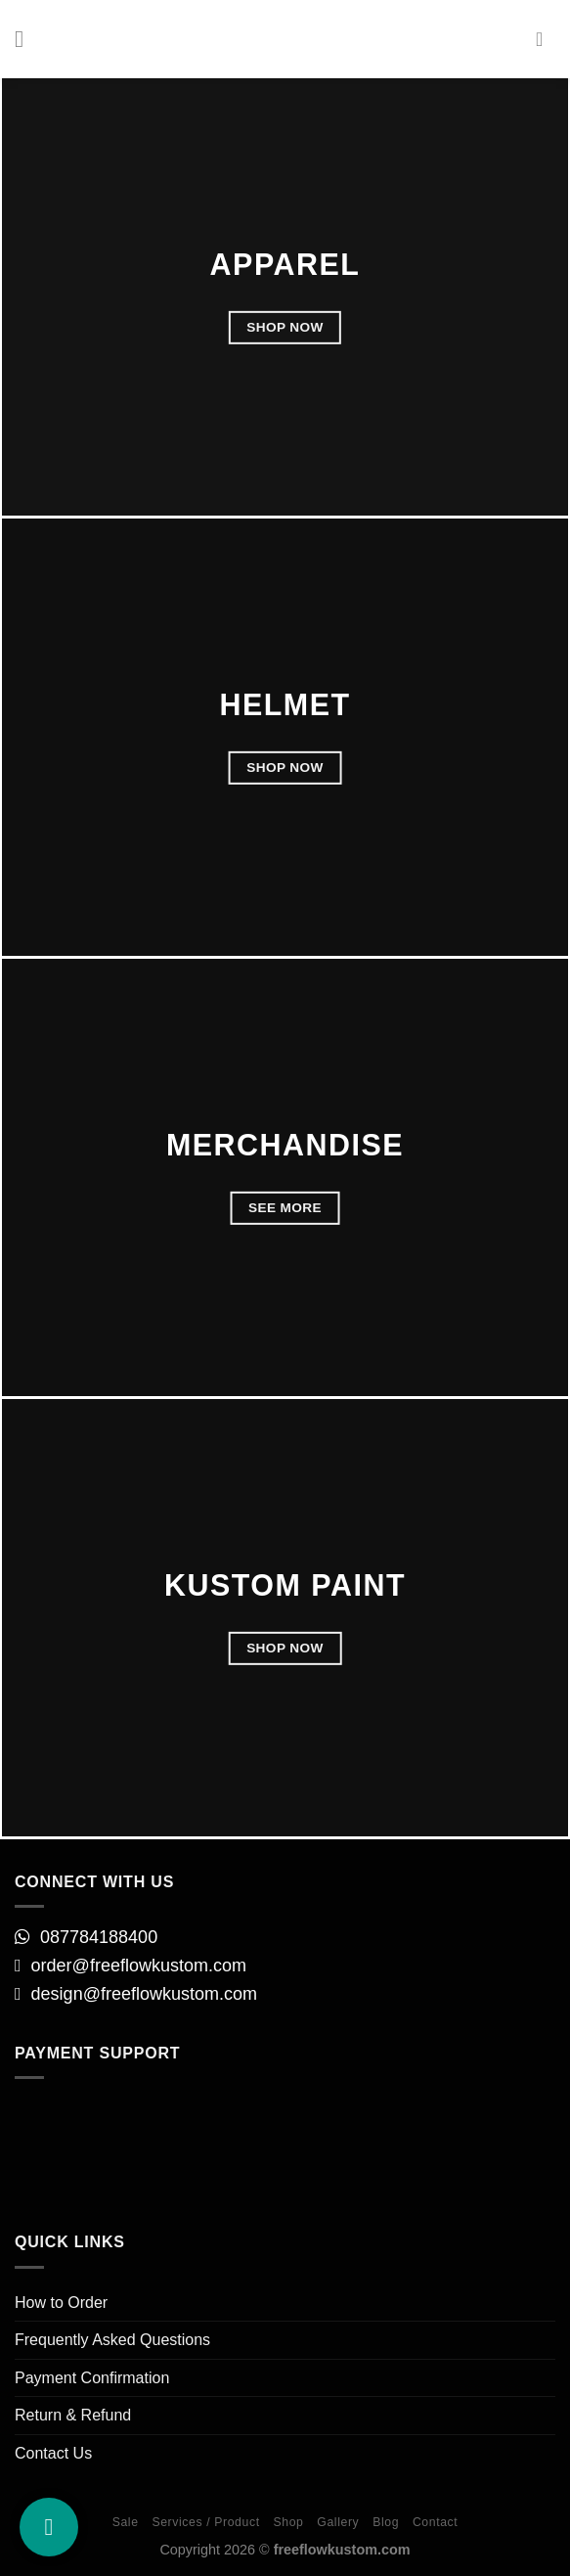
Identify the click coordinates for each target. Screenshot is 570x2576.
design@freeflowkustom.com (146, 1994)
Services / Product (205, 2522)
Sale (125, 2522)
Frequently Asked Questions (112, 2339)
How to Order (61, 2302)
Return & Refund (73, 2415)
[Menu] (26, 39)
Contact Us (53, 2453)
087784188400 (98, 1937)
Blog (386, 2522)
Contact (435, 2522)
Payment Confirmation (92, 2378)
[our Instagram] (49, 2527)
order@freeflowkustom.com (138, 1965)
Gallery (338, 2522)
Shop (288, 2522)
